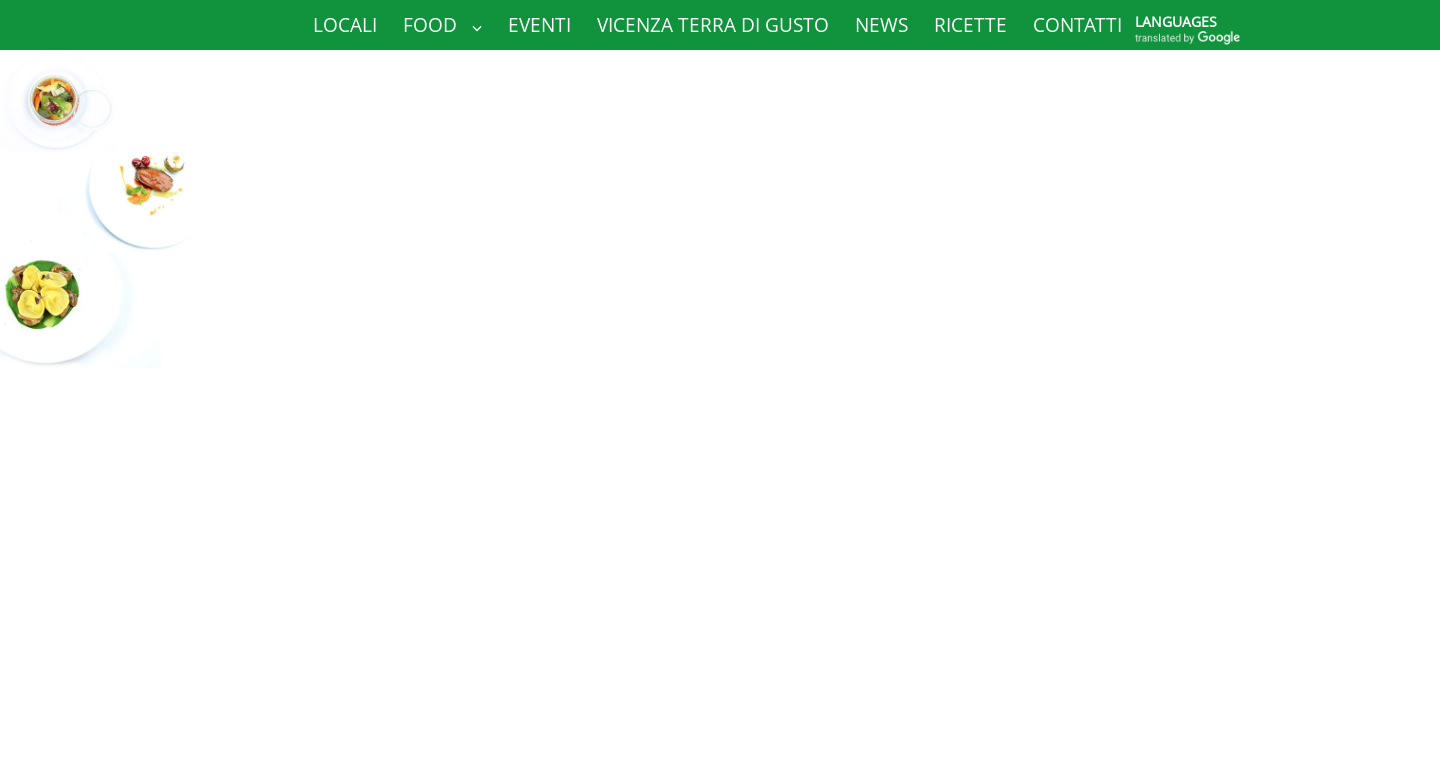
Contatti (1077, 25)
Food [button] (442, 25)
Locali (345, 25)
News (881, 25)
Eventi (539, 25)
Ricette (970, 25)
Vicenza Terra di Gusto (713, 25)
